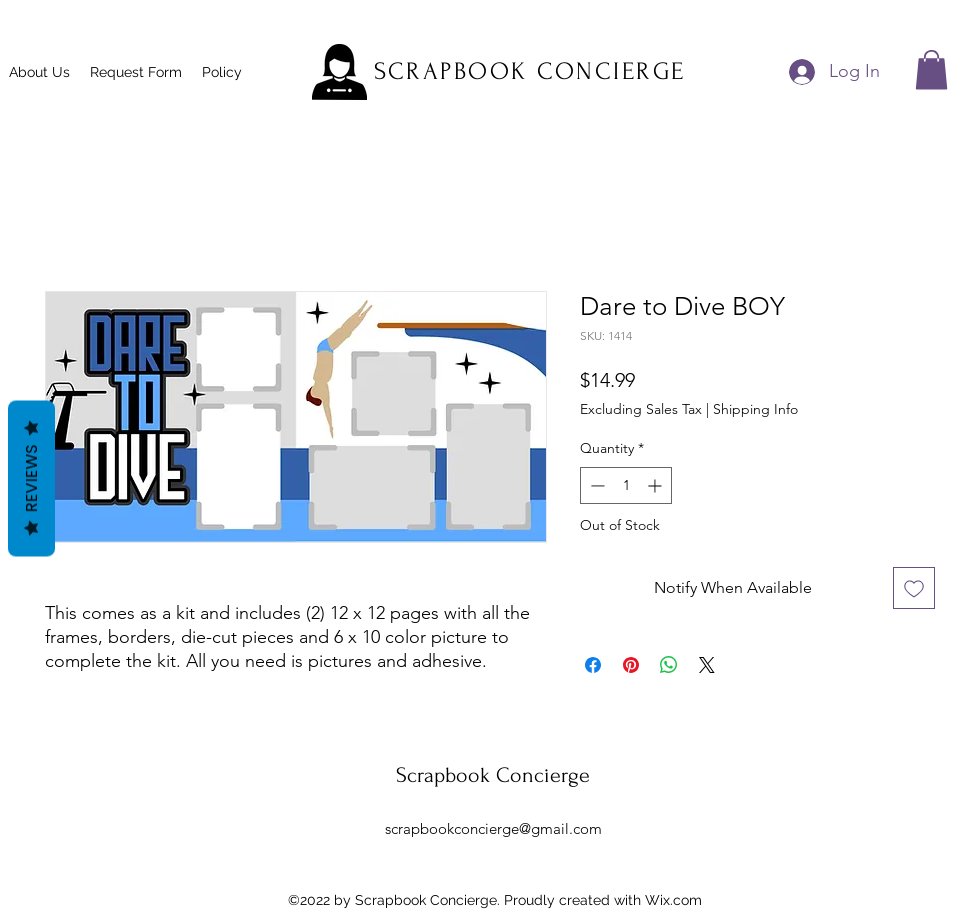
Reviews (31, 478)
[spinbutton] (626, 485)
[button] (931, 69)
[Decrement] (595, 485)
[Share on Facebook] (593, 665)
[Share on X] (707, 665)
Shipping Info (755, 409)
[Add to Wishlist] (914, 588)
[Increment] (656, 485)
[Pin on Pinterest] (631, 665)
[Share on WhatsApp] (669, 665)
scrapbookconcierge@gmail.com (493, 828)
